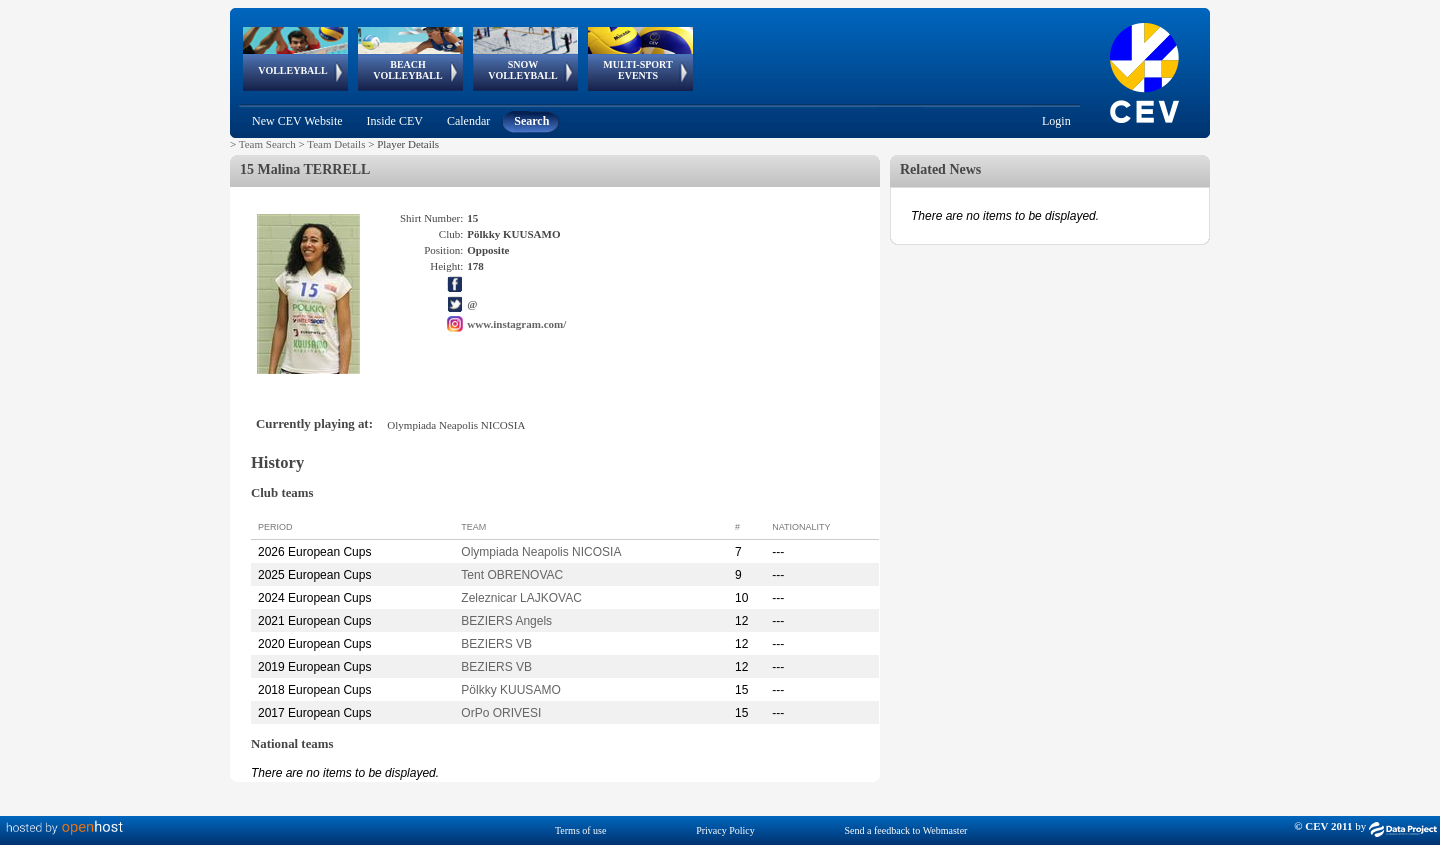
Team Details (336, 144)
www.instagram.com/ (516, 324)
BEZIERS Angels (506, 621)
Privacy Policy (725, 830)
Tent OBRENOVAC (512, 575)
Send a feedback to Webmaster (906, 830)
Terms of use (581, 830)
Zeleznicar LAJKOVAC (521, 598)
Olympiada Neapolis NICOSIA (541, 552)
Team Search (267, 144)
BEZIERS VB (496, 644)
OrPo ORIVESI (501, 713)
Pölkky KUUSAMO (510, 690)
